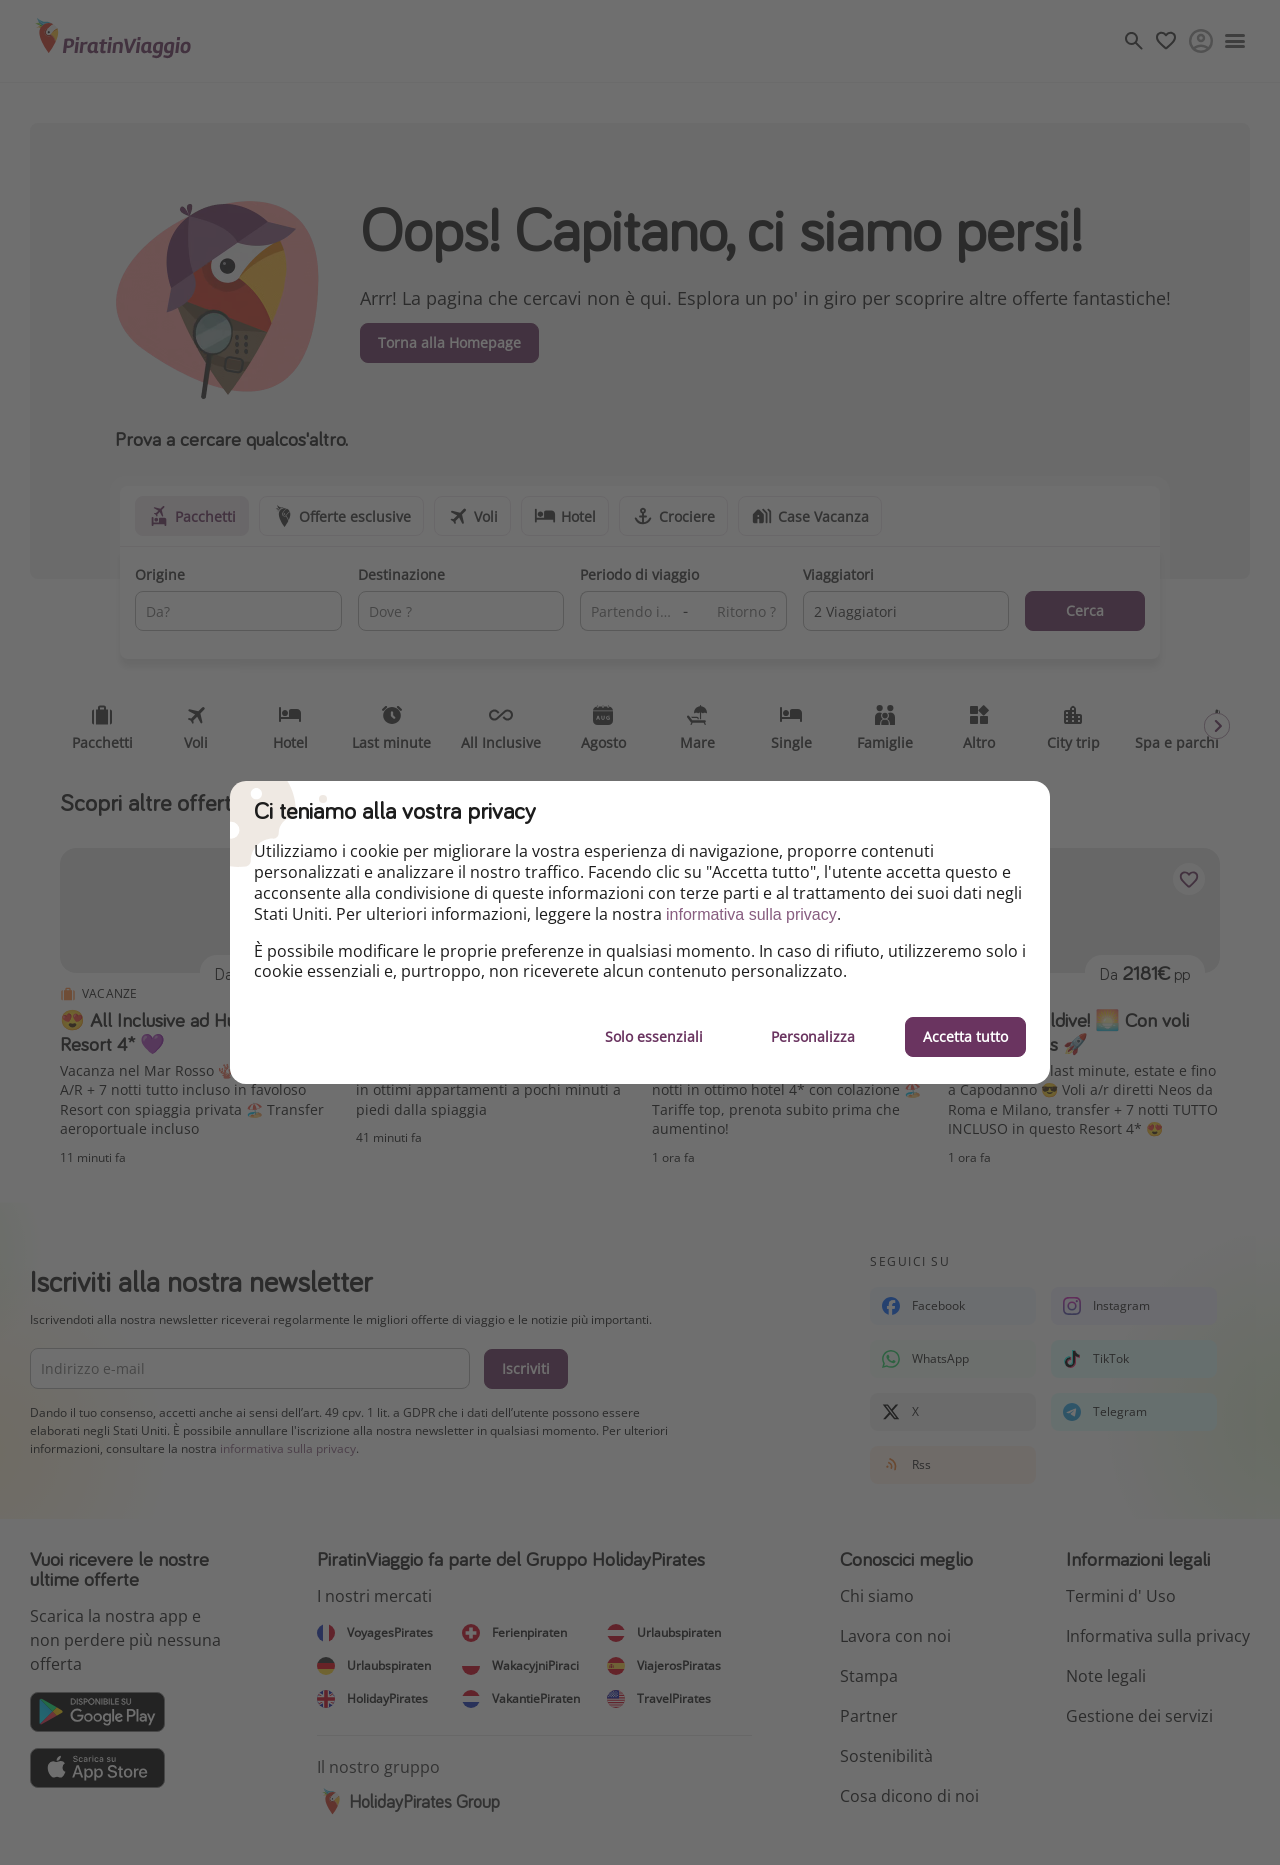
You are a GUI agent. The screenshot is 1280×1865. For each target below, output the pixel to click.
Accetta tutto (965, 1036)
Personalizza (813, 1036)
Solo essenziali (654, 1036)
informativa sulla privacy (751, 914)
